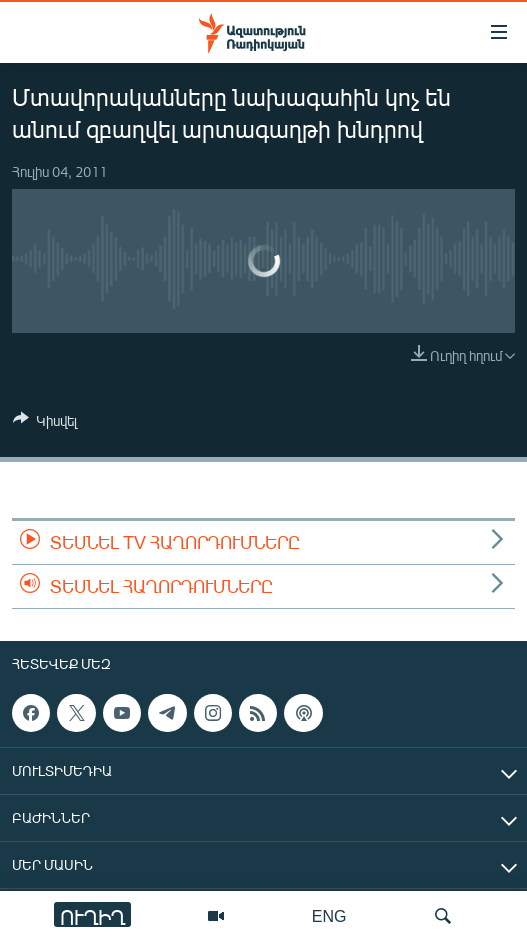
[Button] (45, 424)
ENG (329, 915)
